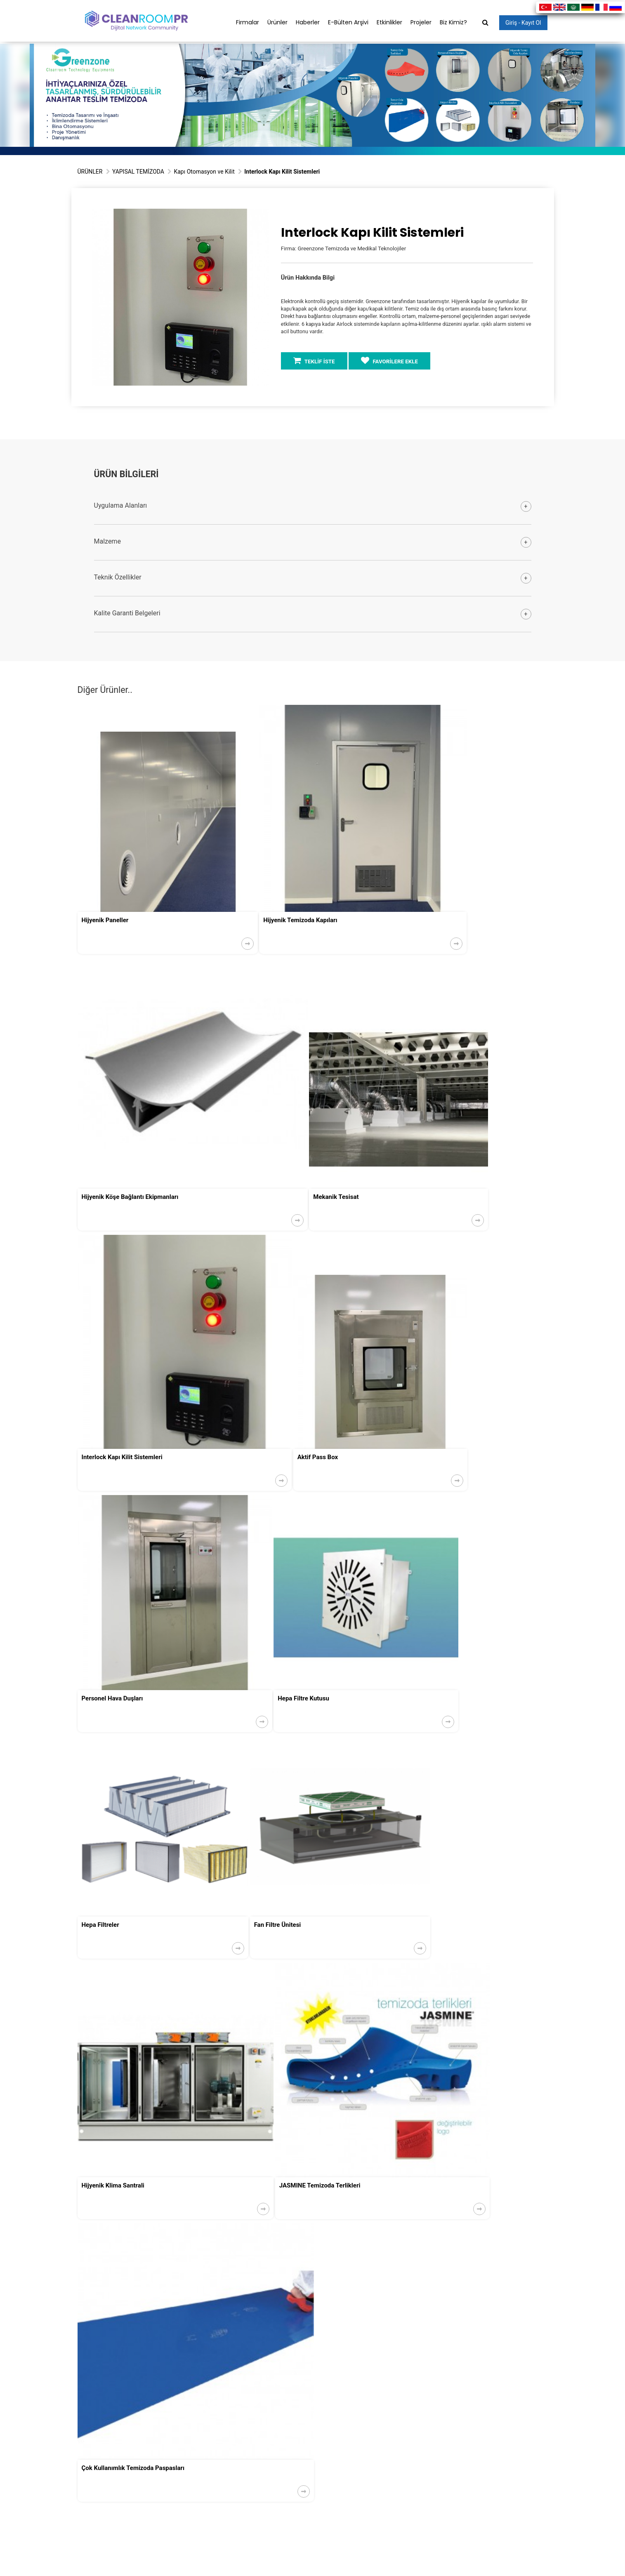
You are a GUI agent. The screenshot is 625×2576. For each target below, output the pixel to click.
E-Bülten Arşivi (348, 22)
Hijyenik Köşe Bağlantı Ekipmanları (130, 1197)
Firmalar (247, 22)
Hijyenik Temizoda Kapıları (300, 920)
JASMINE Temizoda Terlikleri (320, 2185)
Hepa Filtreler (100, 1924)
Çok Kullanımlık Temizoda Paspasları (133, 2468)
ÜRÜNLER (90, 171)
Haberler (308, 22)
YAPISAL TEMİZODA (138, 171)
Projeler (421, 22)
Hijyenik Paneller (105, 920)
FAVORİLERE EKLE (389, 360)
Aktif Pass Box (317, 1457)
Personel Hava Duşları (112, 1698)
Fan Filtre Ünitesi (277, 1924)
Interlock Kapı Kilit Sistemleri (122, 1457)
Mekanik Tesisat (335, 1197)
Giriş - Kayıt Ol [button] (523, 22)
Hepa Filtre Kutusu (303, 1698)
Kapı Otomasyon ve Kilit (204, 171)
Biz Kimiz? (453, 22)
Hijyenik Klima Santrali (113, 2185)
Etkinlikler (389, 22)
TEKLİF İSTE (314, 360)
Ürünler (277, 22)
